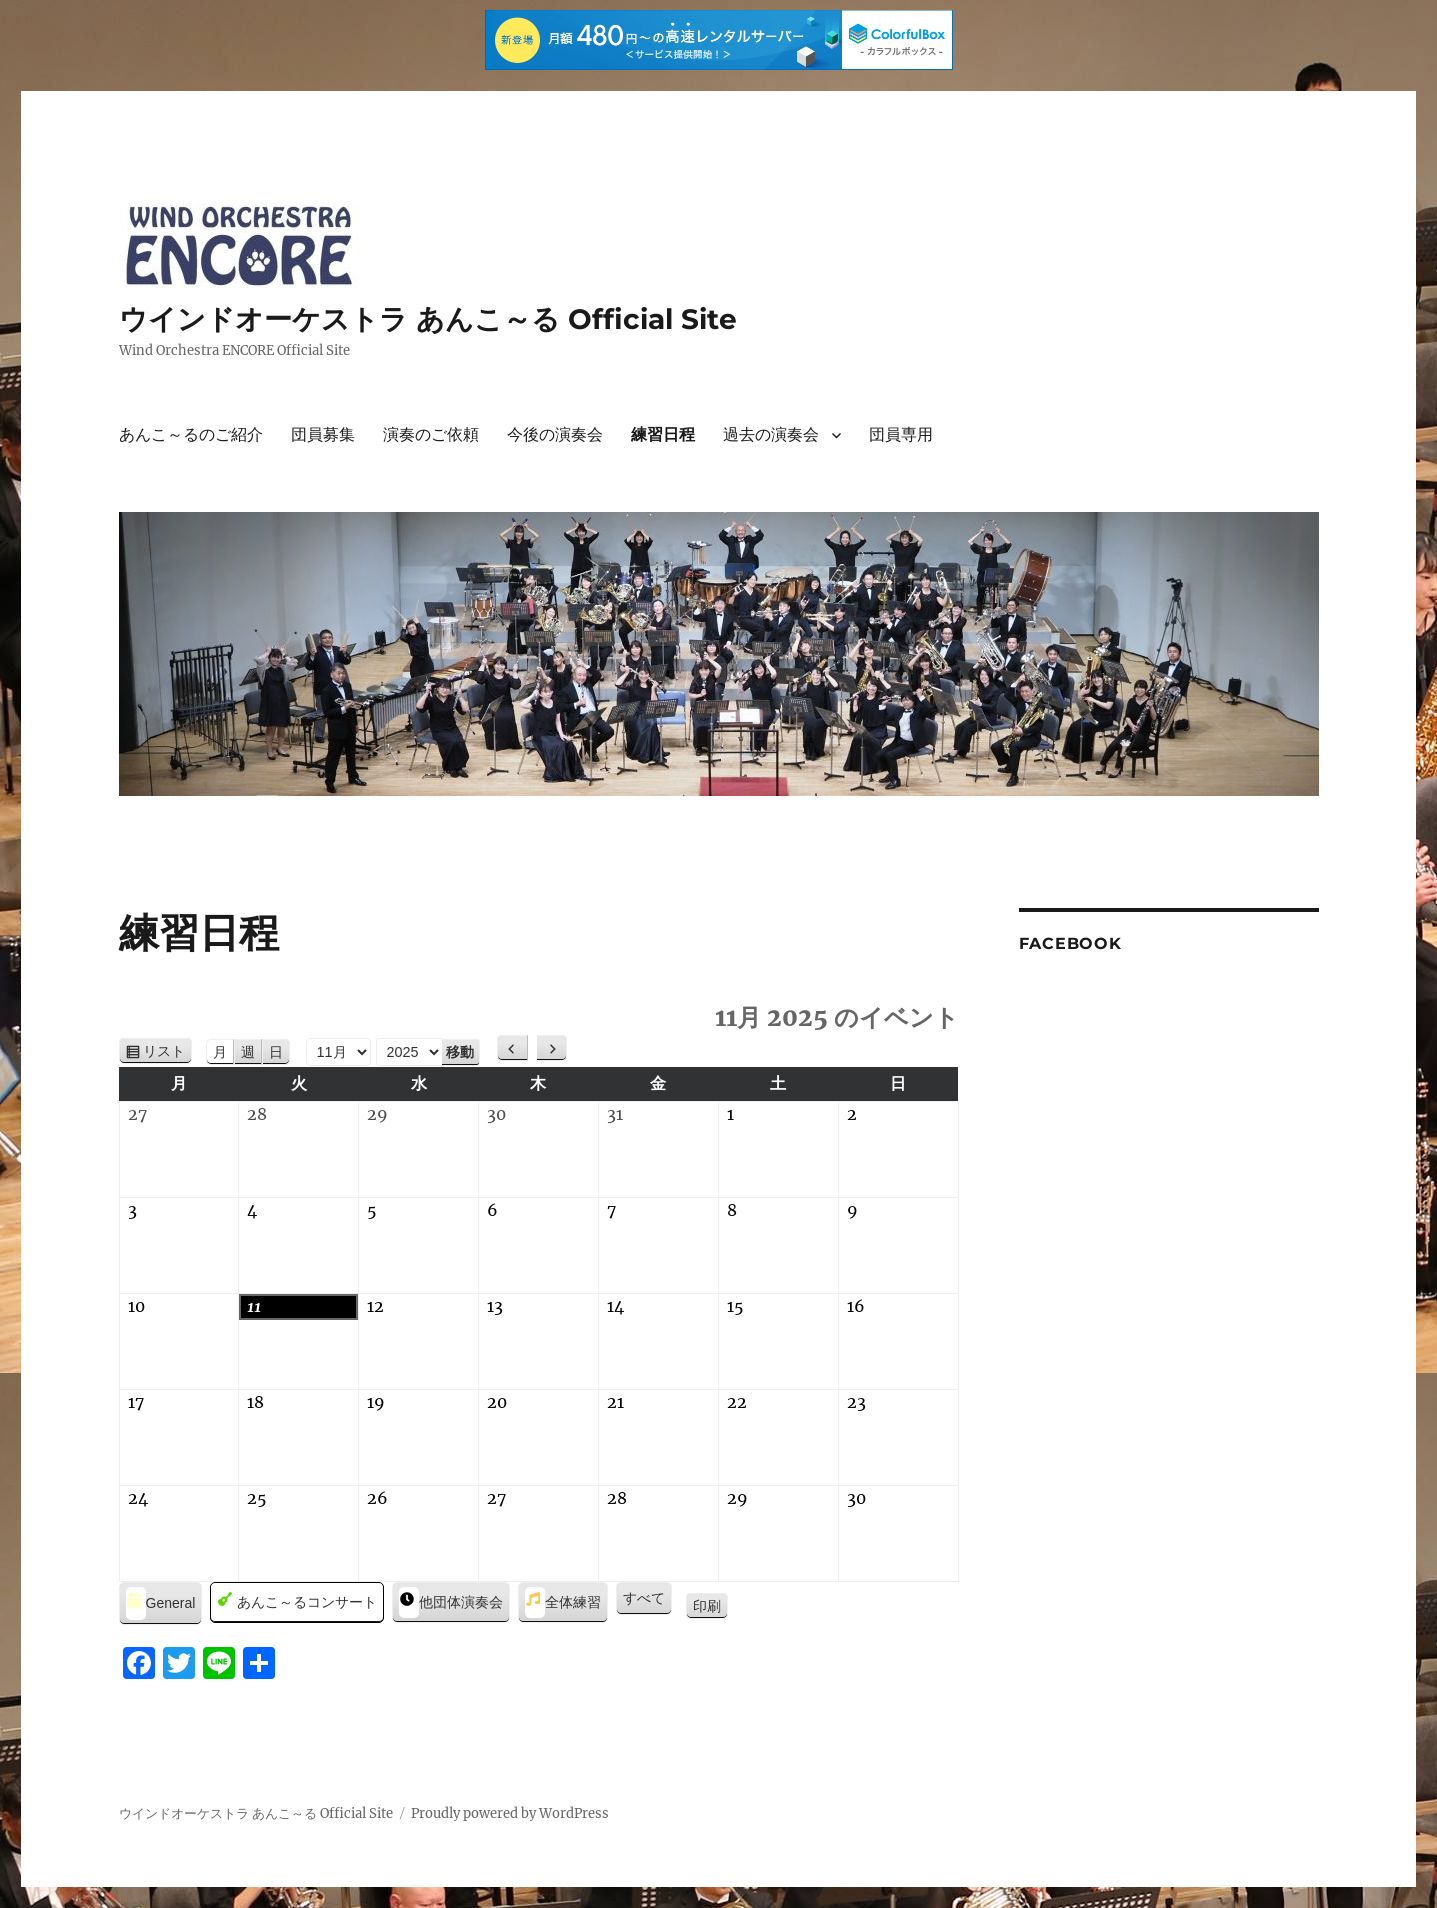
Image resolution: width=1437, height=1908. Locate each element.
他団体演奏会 (451, 1602)
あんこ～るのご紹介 (191, 434)
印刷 (710, 1607)
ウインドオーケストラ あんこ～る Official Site (428, 319)
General (161, 1603)
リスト (167, 1052)
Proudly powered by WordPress (510, 1813)
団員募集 (323, 434)
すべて (644, 1598)
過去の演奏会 (771, 434)
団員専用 (901, 434)
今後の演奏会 (555, 434)
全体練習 (563, 1602)
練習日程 (663, 434)
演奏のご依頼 (431, 434)
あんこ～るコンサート (297, 1602)
